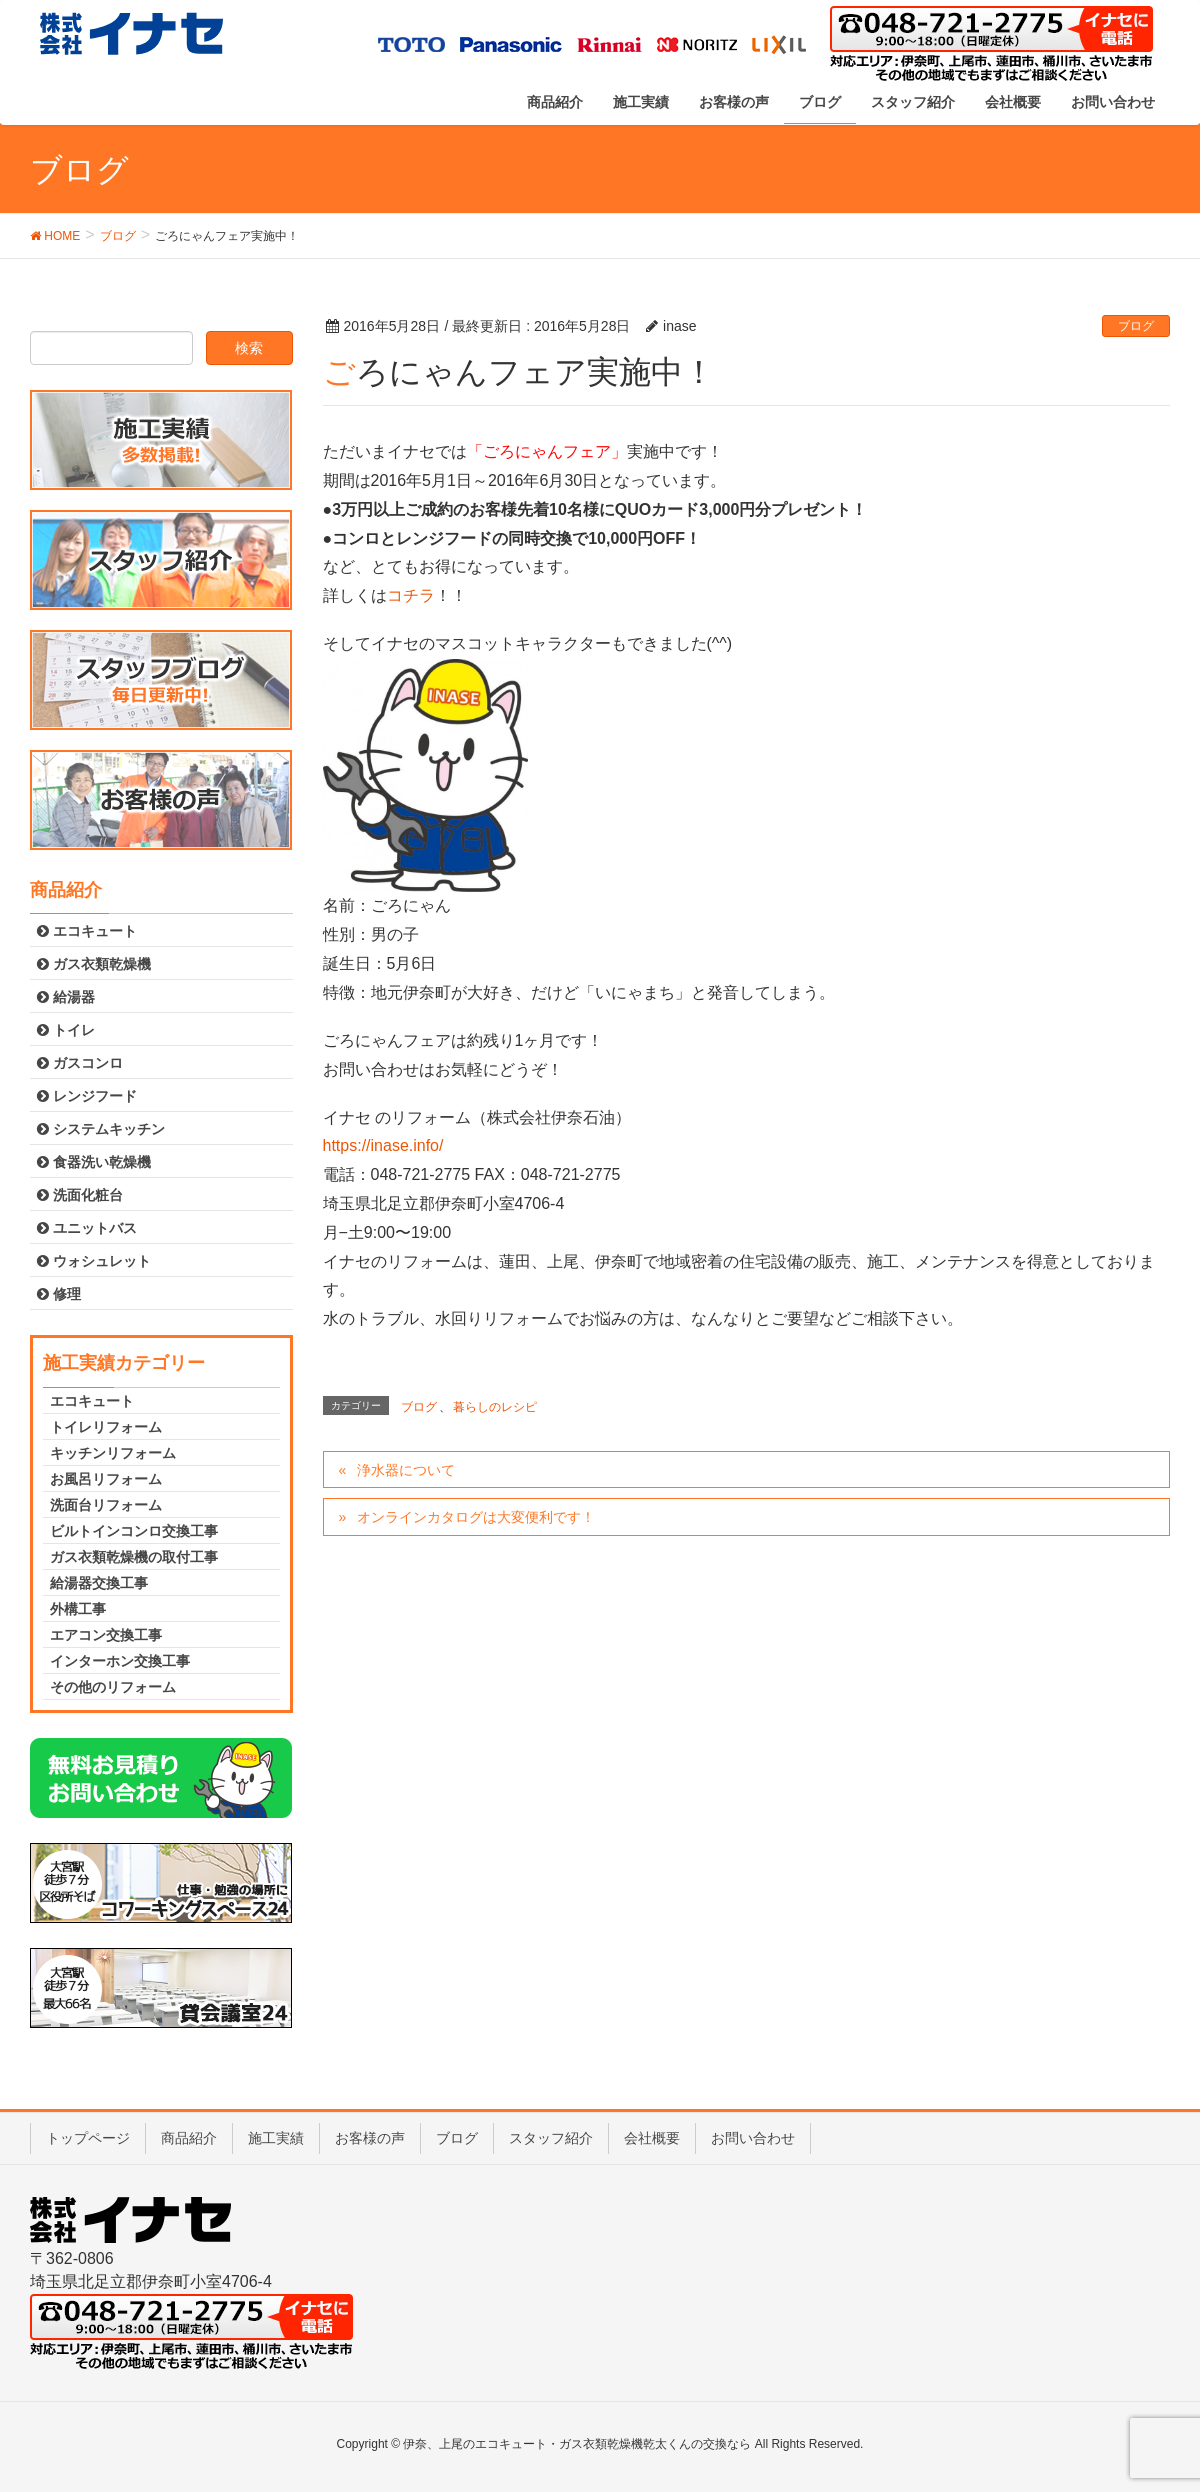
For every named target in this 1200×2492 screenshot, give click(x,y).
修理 (59, 1294)
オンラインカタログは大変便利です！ (476, 1517)
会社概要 (652, 2138)
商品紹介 (189, 2138)
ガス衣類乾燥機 (94, 964)
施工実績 (276, 2138)
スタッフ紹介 (551, 2138)
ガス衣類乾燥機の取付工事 (134, 1557)
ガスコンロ (80, 1063)
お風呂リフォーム (106, 1479)
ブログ (1136, 326)
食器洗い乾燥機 (94, 1162)
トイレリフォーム (106, 1427)
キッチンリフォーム (113, 1453)
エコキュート (87, 931)
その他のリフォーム (113, 1687)
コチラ (411, 595)
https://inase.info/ (383, 1145)
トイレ (66, 1030)
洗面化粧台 (80, 1195)
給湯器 (66, 997)
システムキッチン (101, 1129)
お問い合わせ (753, 2138)
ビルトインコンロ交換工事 (134, 1531)
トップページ (88, 2138)
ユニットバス (87, 1228)
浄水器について (406, 1470)
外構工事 (78, 1609)
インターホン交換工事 (120, 1661)
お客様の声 (370, 2138)
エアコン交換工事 (106, 1635)
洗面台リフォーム (106, 1505)
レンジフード (87, 1096)
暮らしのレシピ (495, 1407)
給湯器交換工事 (99, 1583)
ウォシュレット (94, 1261)
